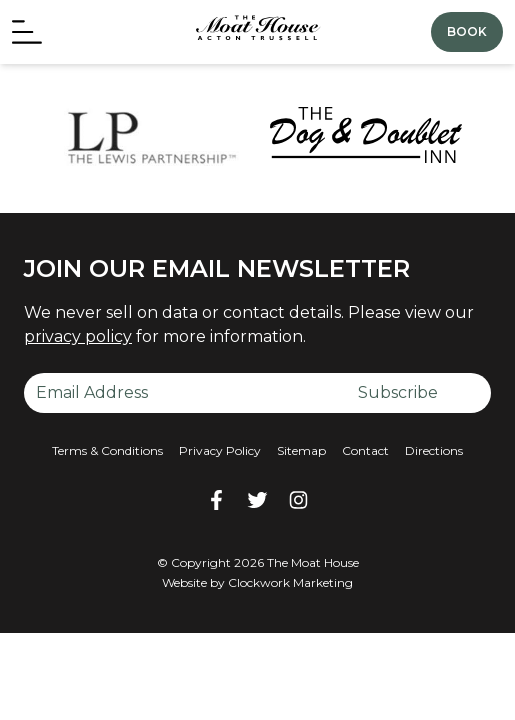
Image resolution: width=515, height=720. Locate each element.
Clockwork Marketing (290, 582)
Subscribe (398, 392)
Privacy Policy (220, 450)
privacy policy (78, 336)
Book (467, 31)
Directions (434, 450)
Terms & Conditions (107, 450)
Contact (365, 450)
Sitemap (301, 450)
